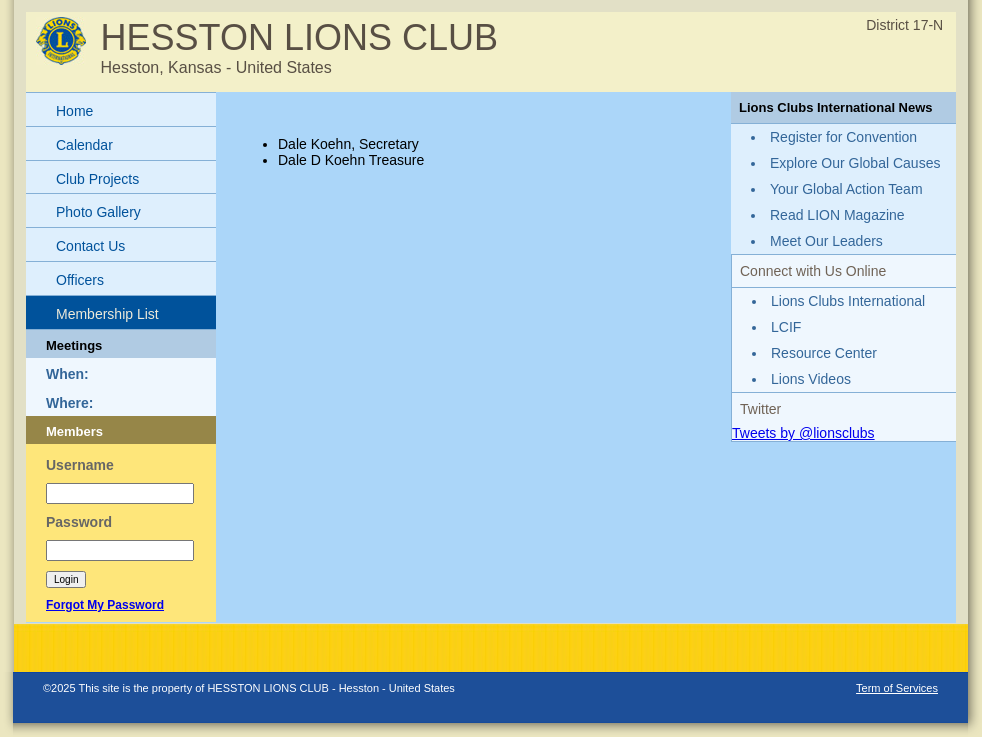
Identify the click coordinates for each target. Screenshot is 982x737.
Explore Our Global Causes (855, 163)
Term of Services (897, 688)
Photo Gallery (98, 212)
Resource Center (824, 353)
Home (74, 111)
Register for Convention (843, 137)
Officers (80, 280)
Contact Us (90, 246)
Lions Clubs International (848, 301)
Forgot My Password (105, 605)
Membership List (107, 314)
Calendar (84, 145)
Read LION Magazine (837, 215)
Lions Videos (811, 379)
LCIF (786, 327)
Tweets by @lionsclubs (803, 433)
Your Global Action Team (846, 189)
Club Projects (97, 179)
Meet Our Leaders (826, 241)
